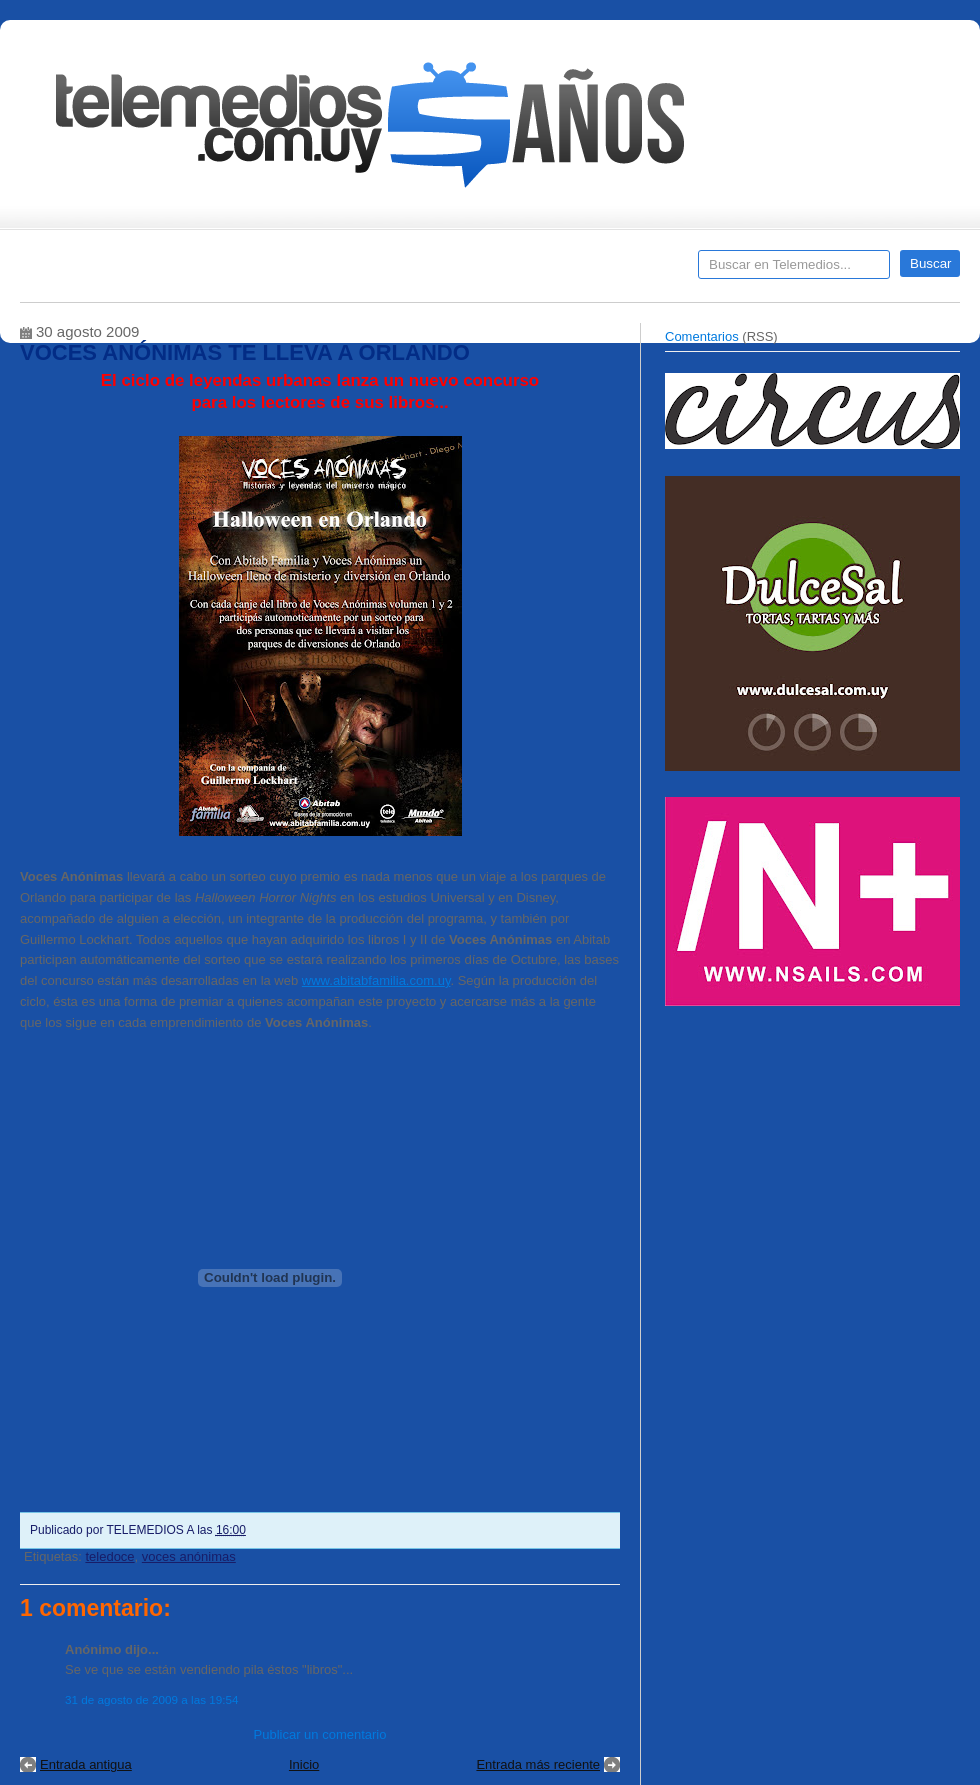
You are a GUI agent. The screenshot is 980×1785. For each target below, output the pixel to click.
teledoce (109, 1556)
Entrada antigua (86, 1764)
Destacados (101, 271)
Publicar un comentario (320, 1734)
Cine (412, 271)
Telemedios (622, 271)
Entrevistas (277, 271)
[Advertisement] (815, 1158)
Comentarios (702, 336)
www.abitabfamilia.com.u (373, 980)
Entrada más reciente (538, 1764)
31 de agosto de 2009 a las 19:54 (152, 1699)
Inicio (304, 1764)
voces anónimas (189, 1556)
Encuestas (498, 271)
